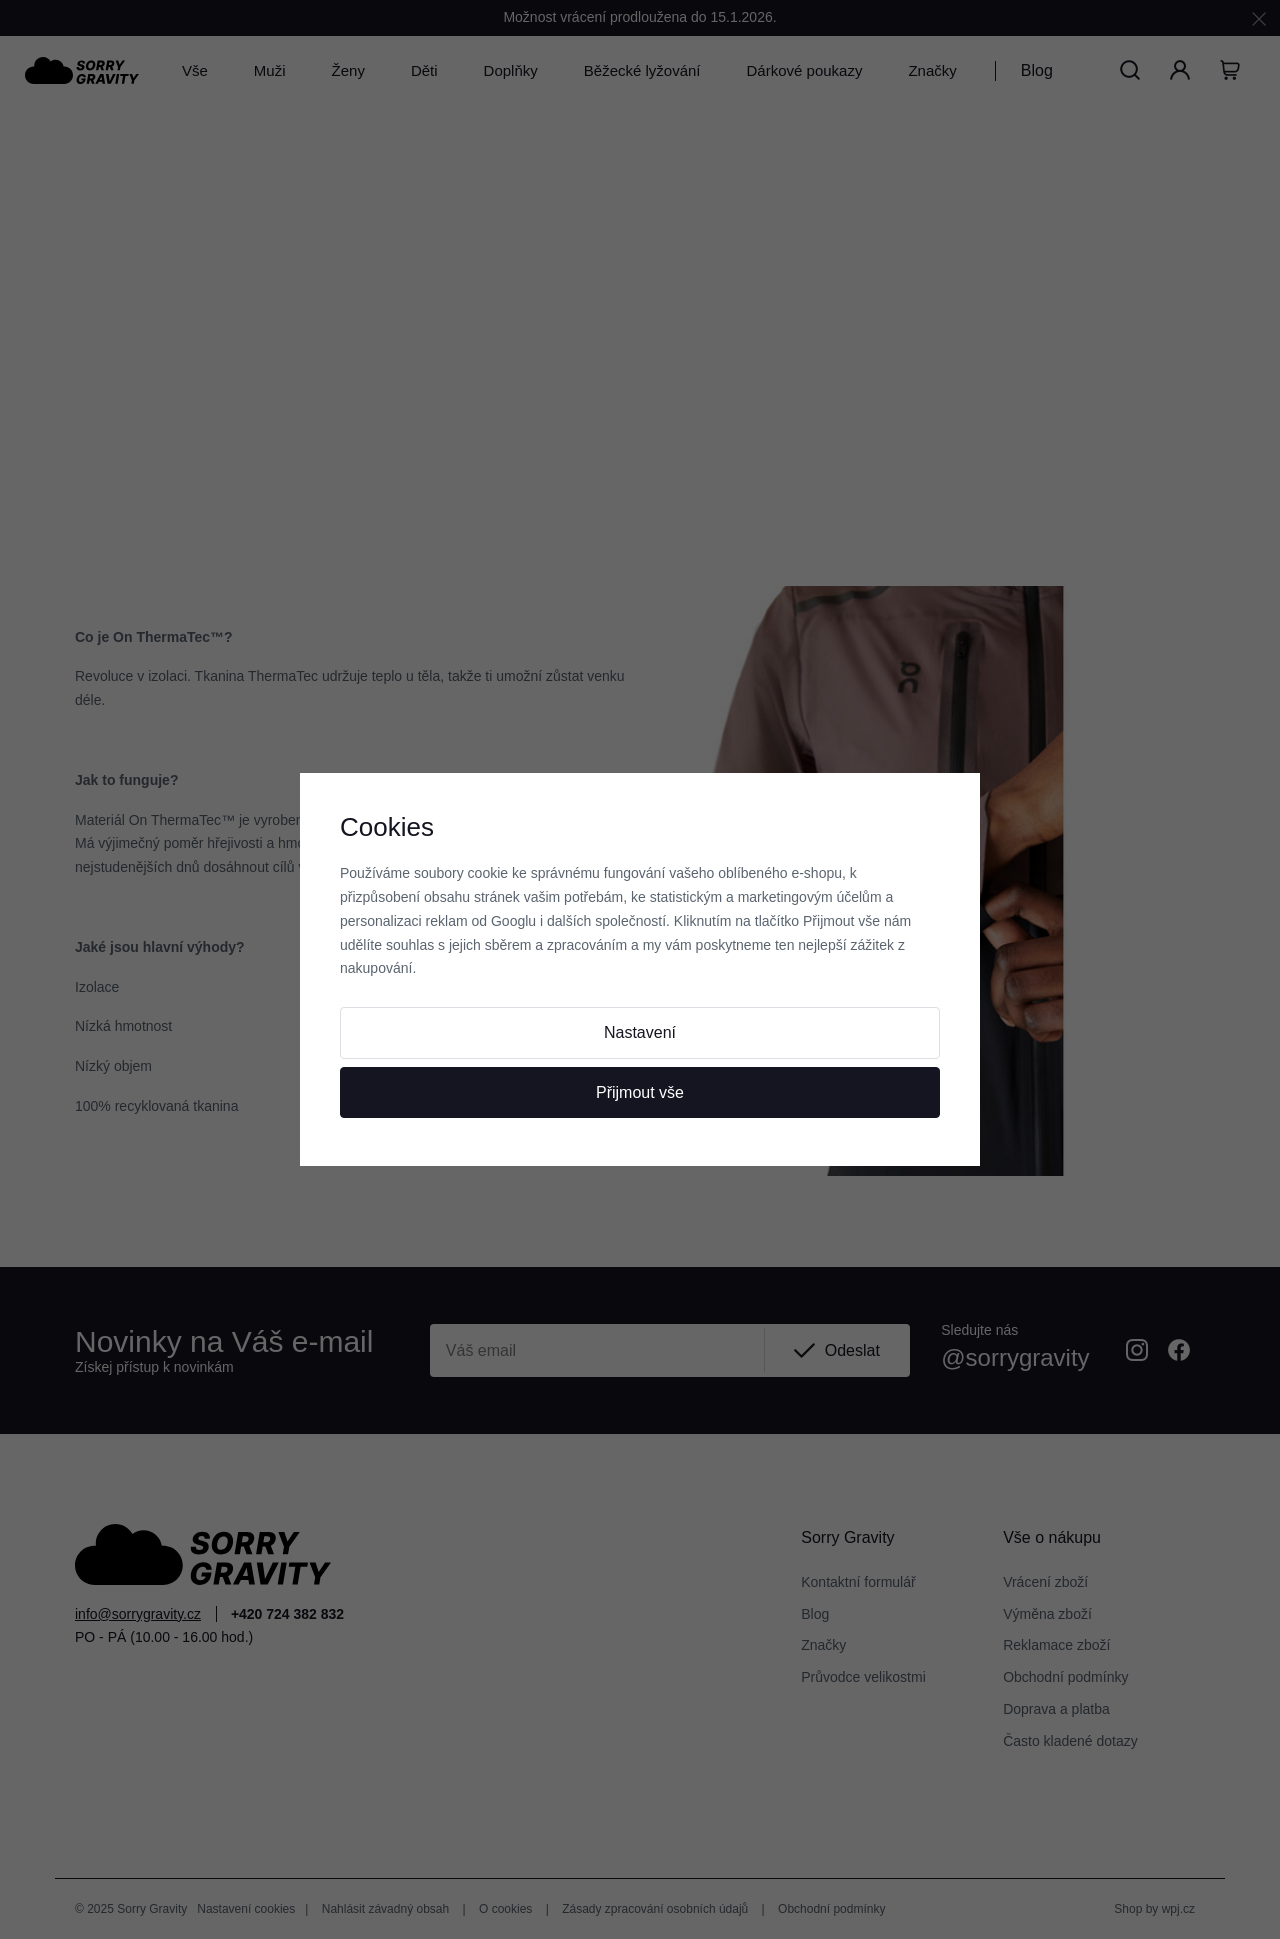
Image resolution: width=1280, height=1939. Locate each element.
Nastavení (640, 1032)
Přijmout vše (640, 1092)
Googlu (513, 921)
